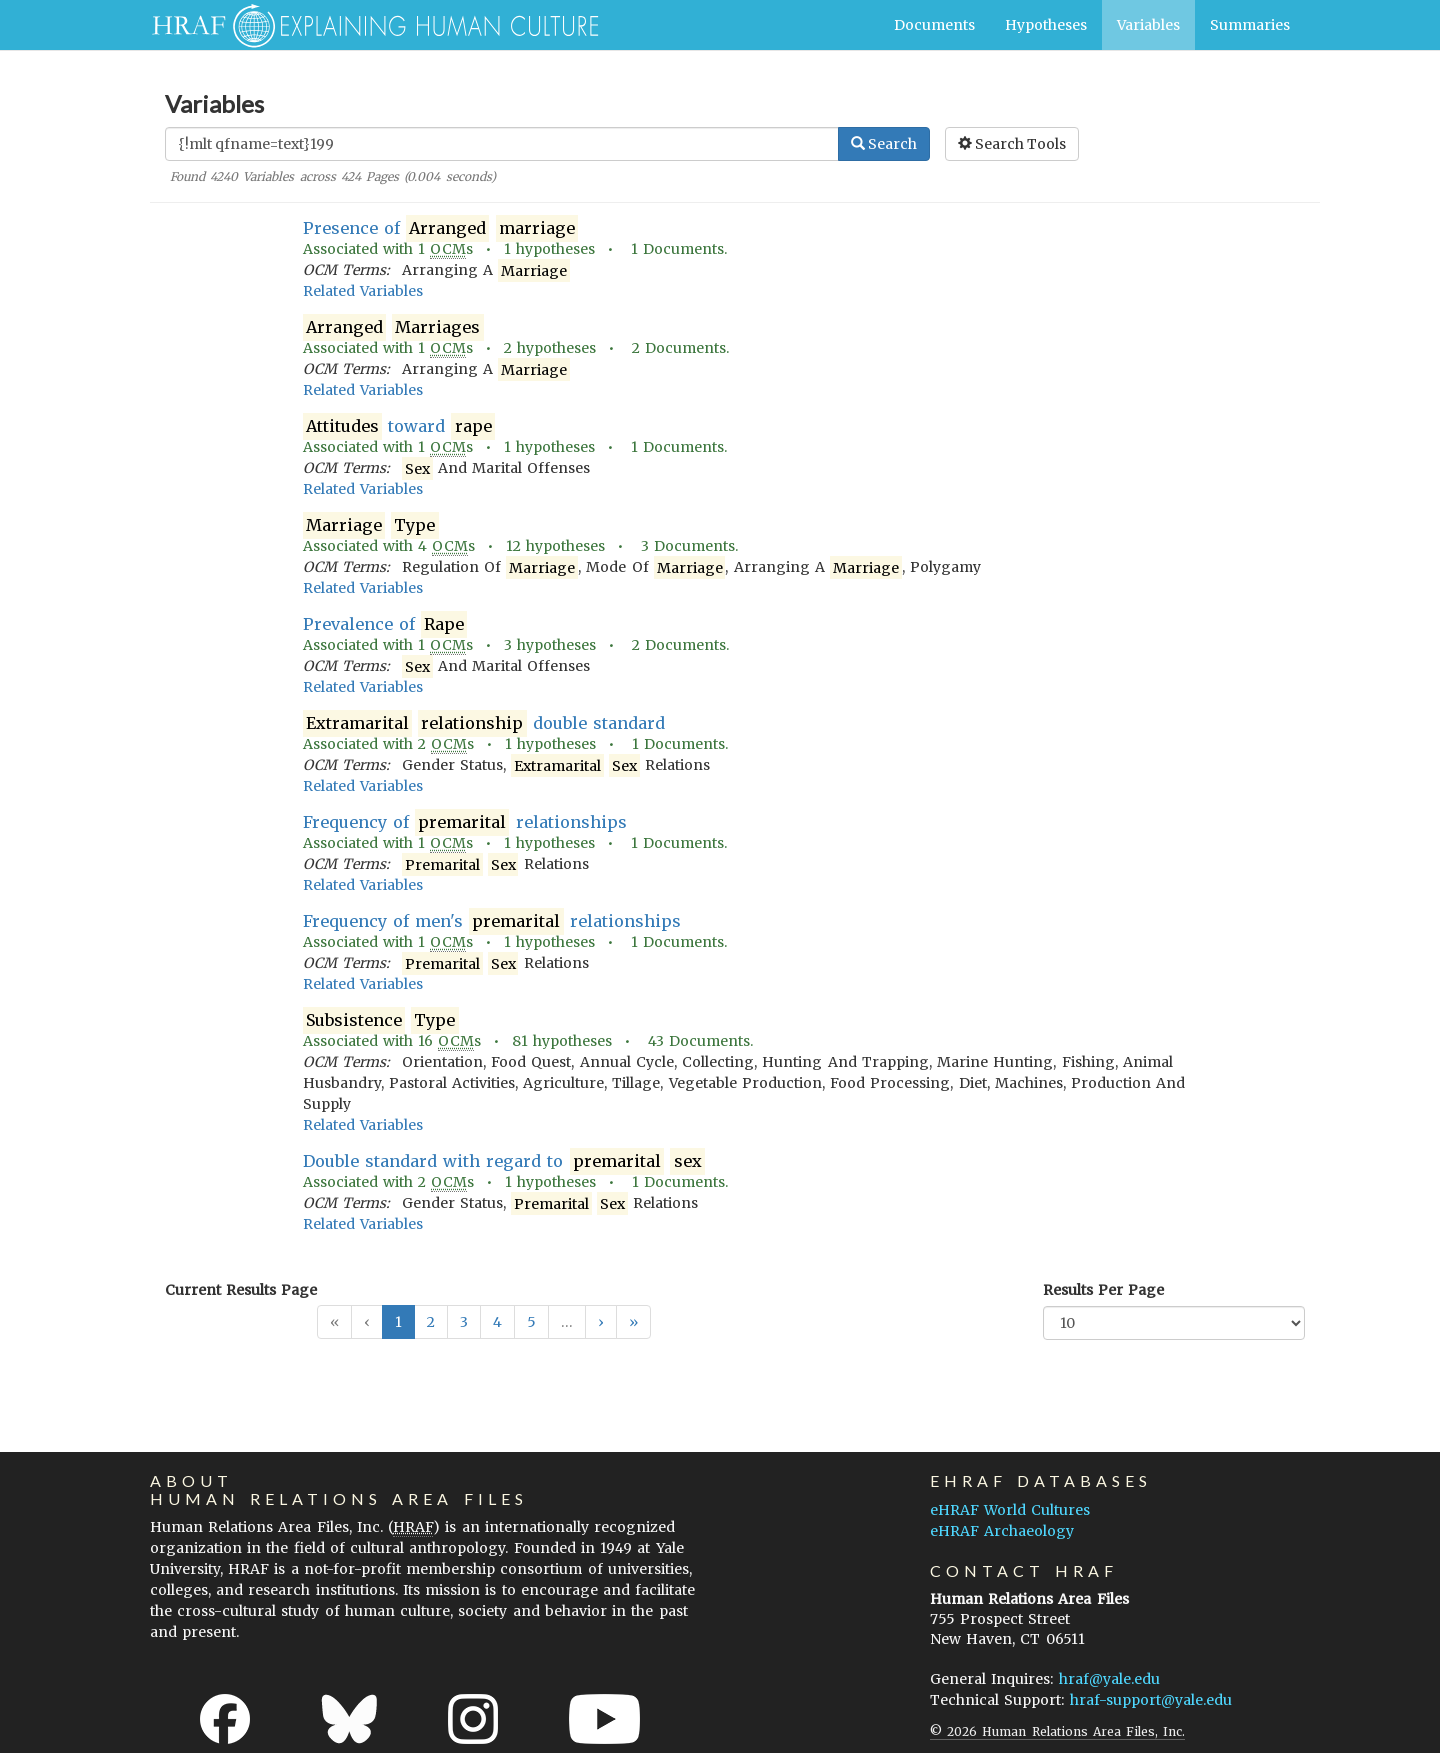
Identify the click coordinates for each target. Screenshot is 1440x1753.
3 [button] (464, 1322)
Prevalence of (385, 624)
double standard (484, 723)
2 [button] (431, 1322)
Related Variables (363, 291)
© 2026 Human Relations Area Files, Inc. (1057, 1731)
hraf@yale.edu (1109, 1679)
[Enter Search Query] (502, 144)
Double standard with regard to (504, 1161)
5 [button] (531, 1322)
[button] (601, 1322)
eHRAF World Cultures (1010, 1510)
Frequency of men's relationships (492, 921)
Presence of (441, 228)
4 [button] (497, 1322)
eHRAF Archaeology (1002, 1531)
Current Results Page (241, 1290)
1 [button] (398, 1322)
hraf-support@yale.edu (1151, 1700)
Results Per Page (1103, 1290)
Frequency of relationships (465, 822)
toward (399, 426)
